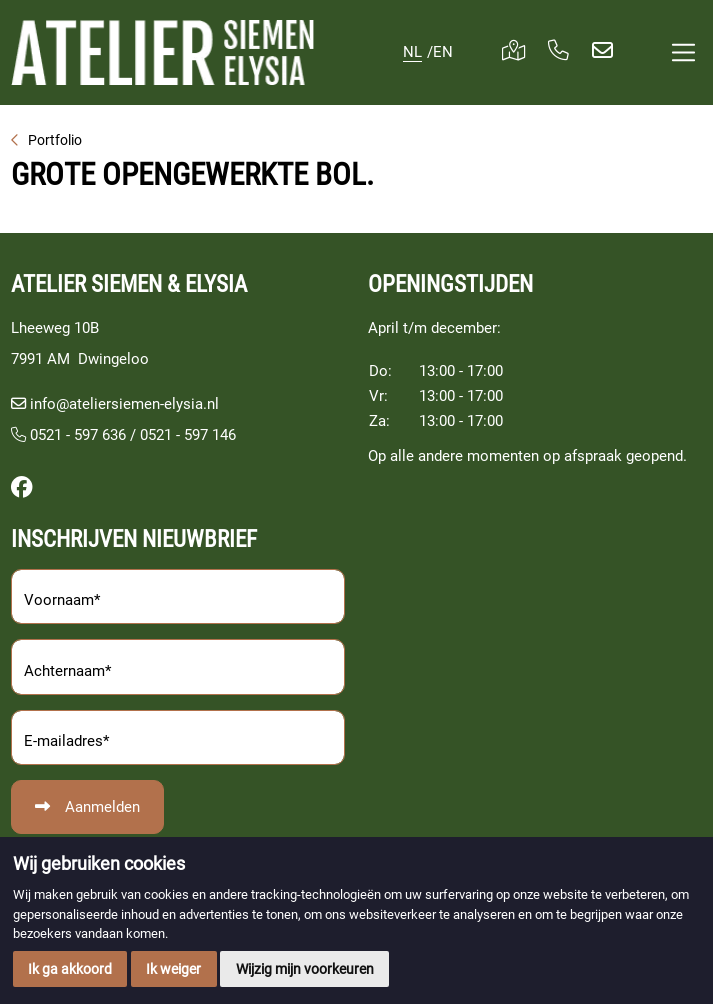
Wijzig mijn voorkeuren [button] (305, 969)
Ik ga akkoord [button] (70, 969)
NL (412, 52)
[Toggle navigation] (683, 52)
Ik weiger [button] (173, 969)
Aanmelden (102, 807)
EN (443, 52)
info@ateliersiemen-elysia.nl (124, 404)
